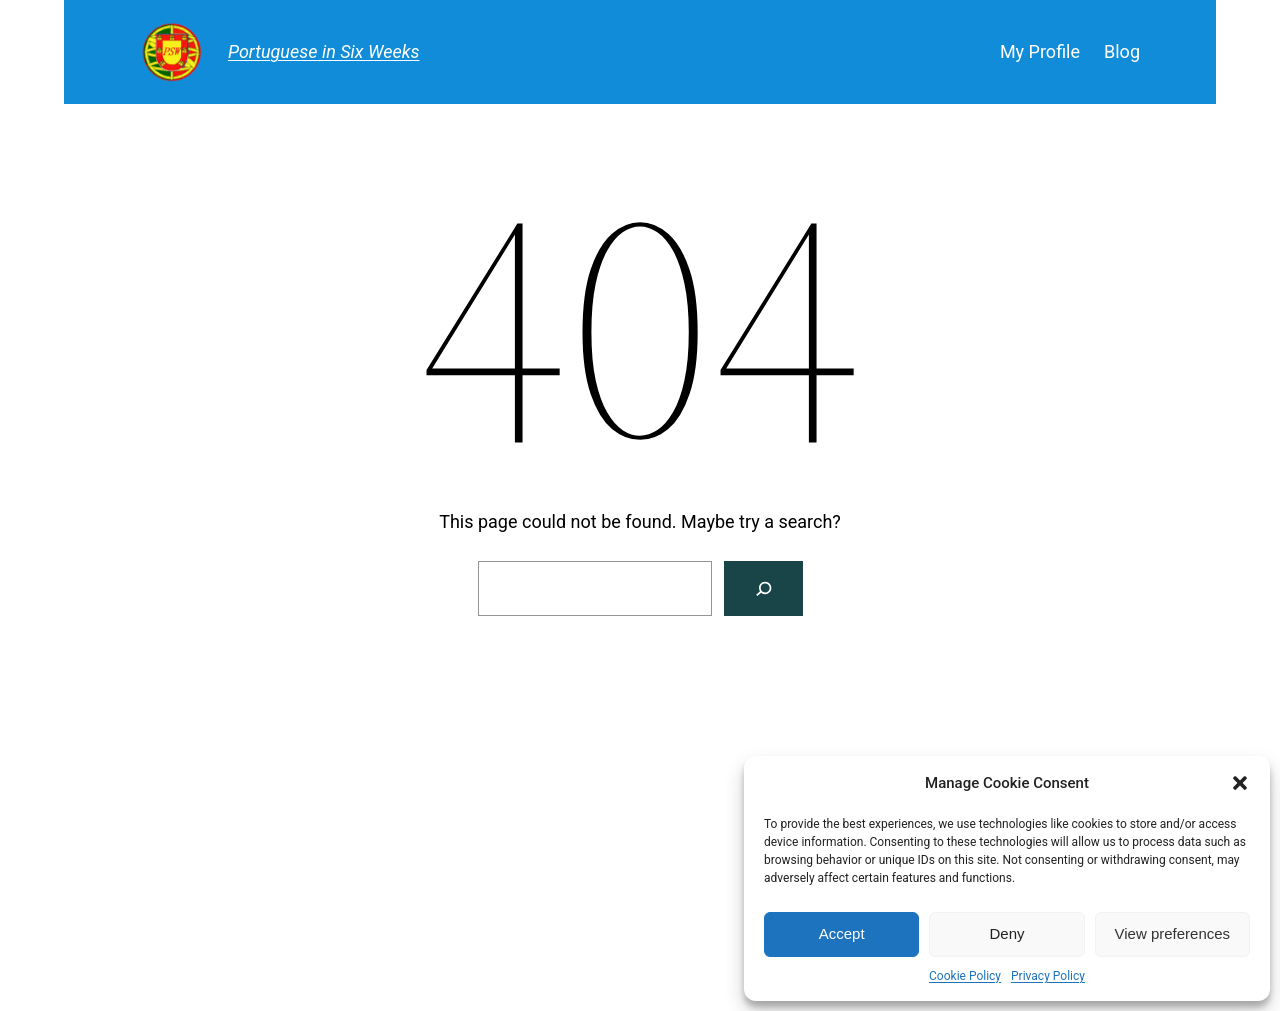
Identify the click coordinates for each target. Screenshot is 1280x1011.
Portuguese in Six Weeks (324, 51)
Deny (1006, 933)
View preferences (1173, 933)
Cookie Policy (965, 976)
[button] (1240, 783)
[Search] (763, 588)
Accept (842, 933)
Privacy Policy (1048, 976)
